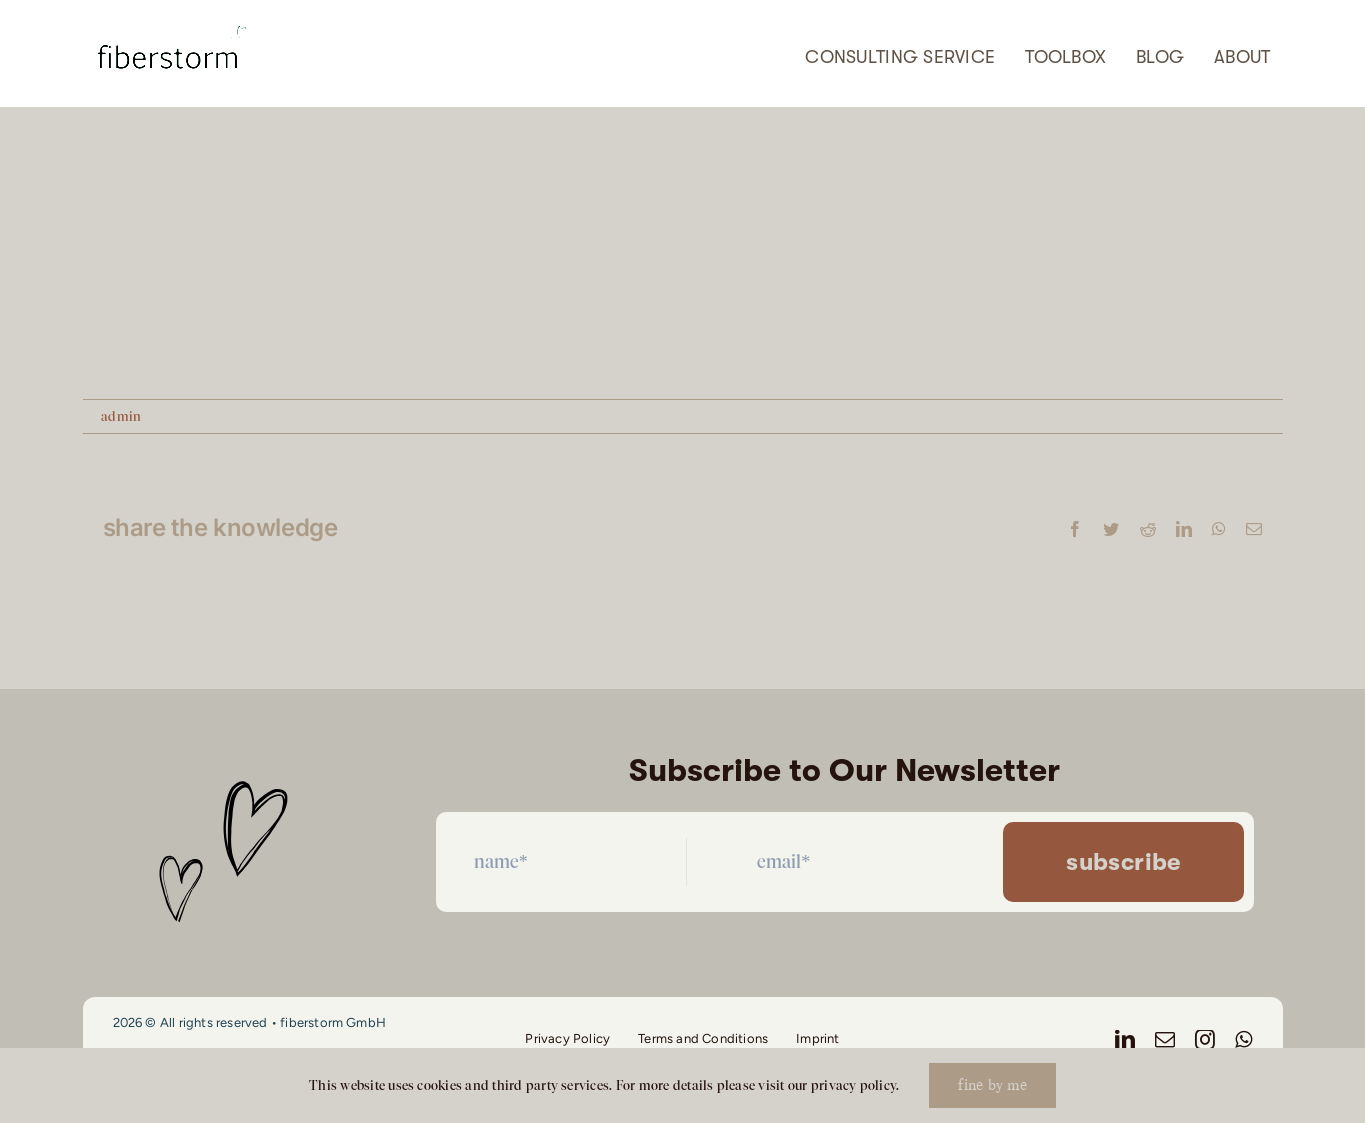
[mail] (1165, 1040)
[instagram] (1205, 1040)
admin (121, 416)
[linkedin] (1125, 1040)
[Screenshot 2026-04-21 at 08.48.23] (171, 18)
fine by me (992, 1085)
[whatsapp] (1243, 1040)
